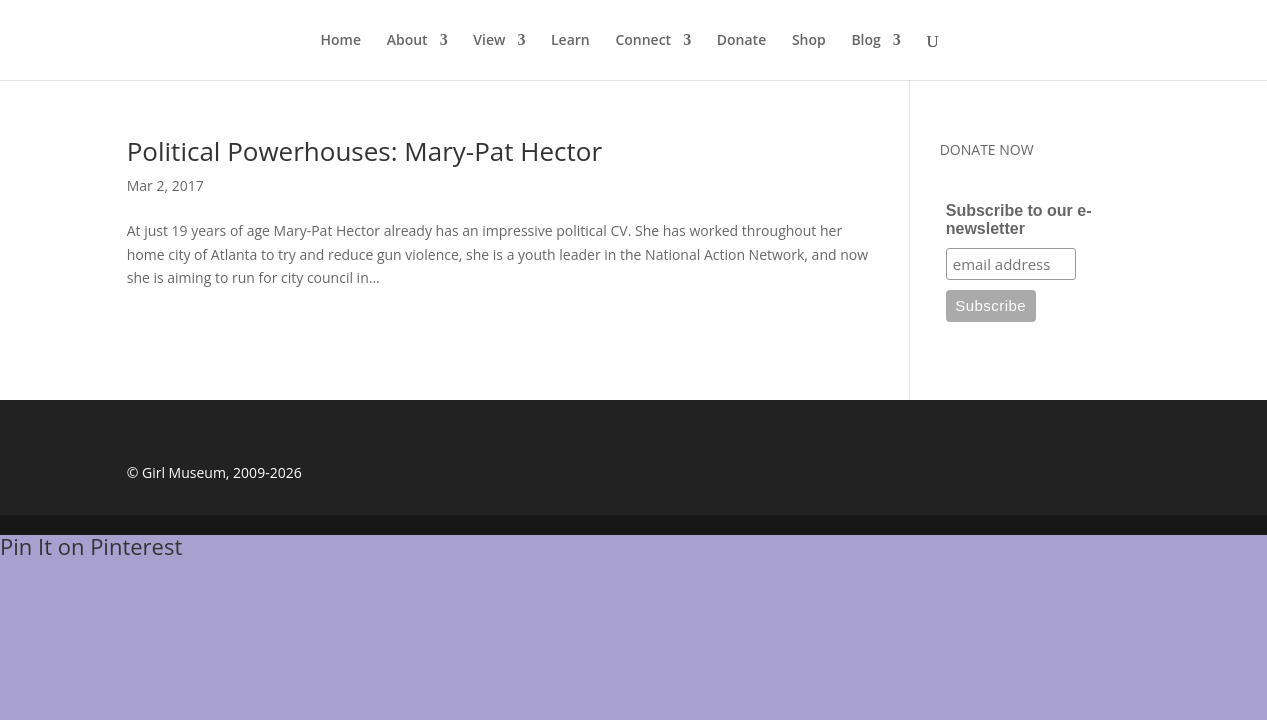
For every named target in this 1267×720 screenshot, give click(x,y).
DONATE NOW (987, 149)
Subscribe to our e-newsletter (1019, 219)
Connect (643, 41)
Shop (809, 41)
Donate (741, 41)
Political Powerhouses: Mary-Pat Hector (364, 151)
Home (341, 41)
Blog (865, 41)
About (407, 41)
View (489, 41)
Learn (570, 41)
